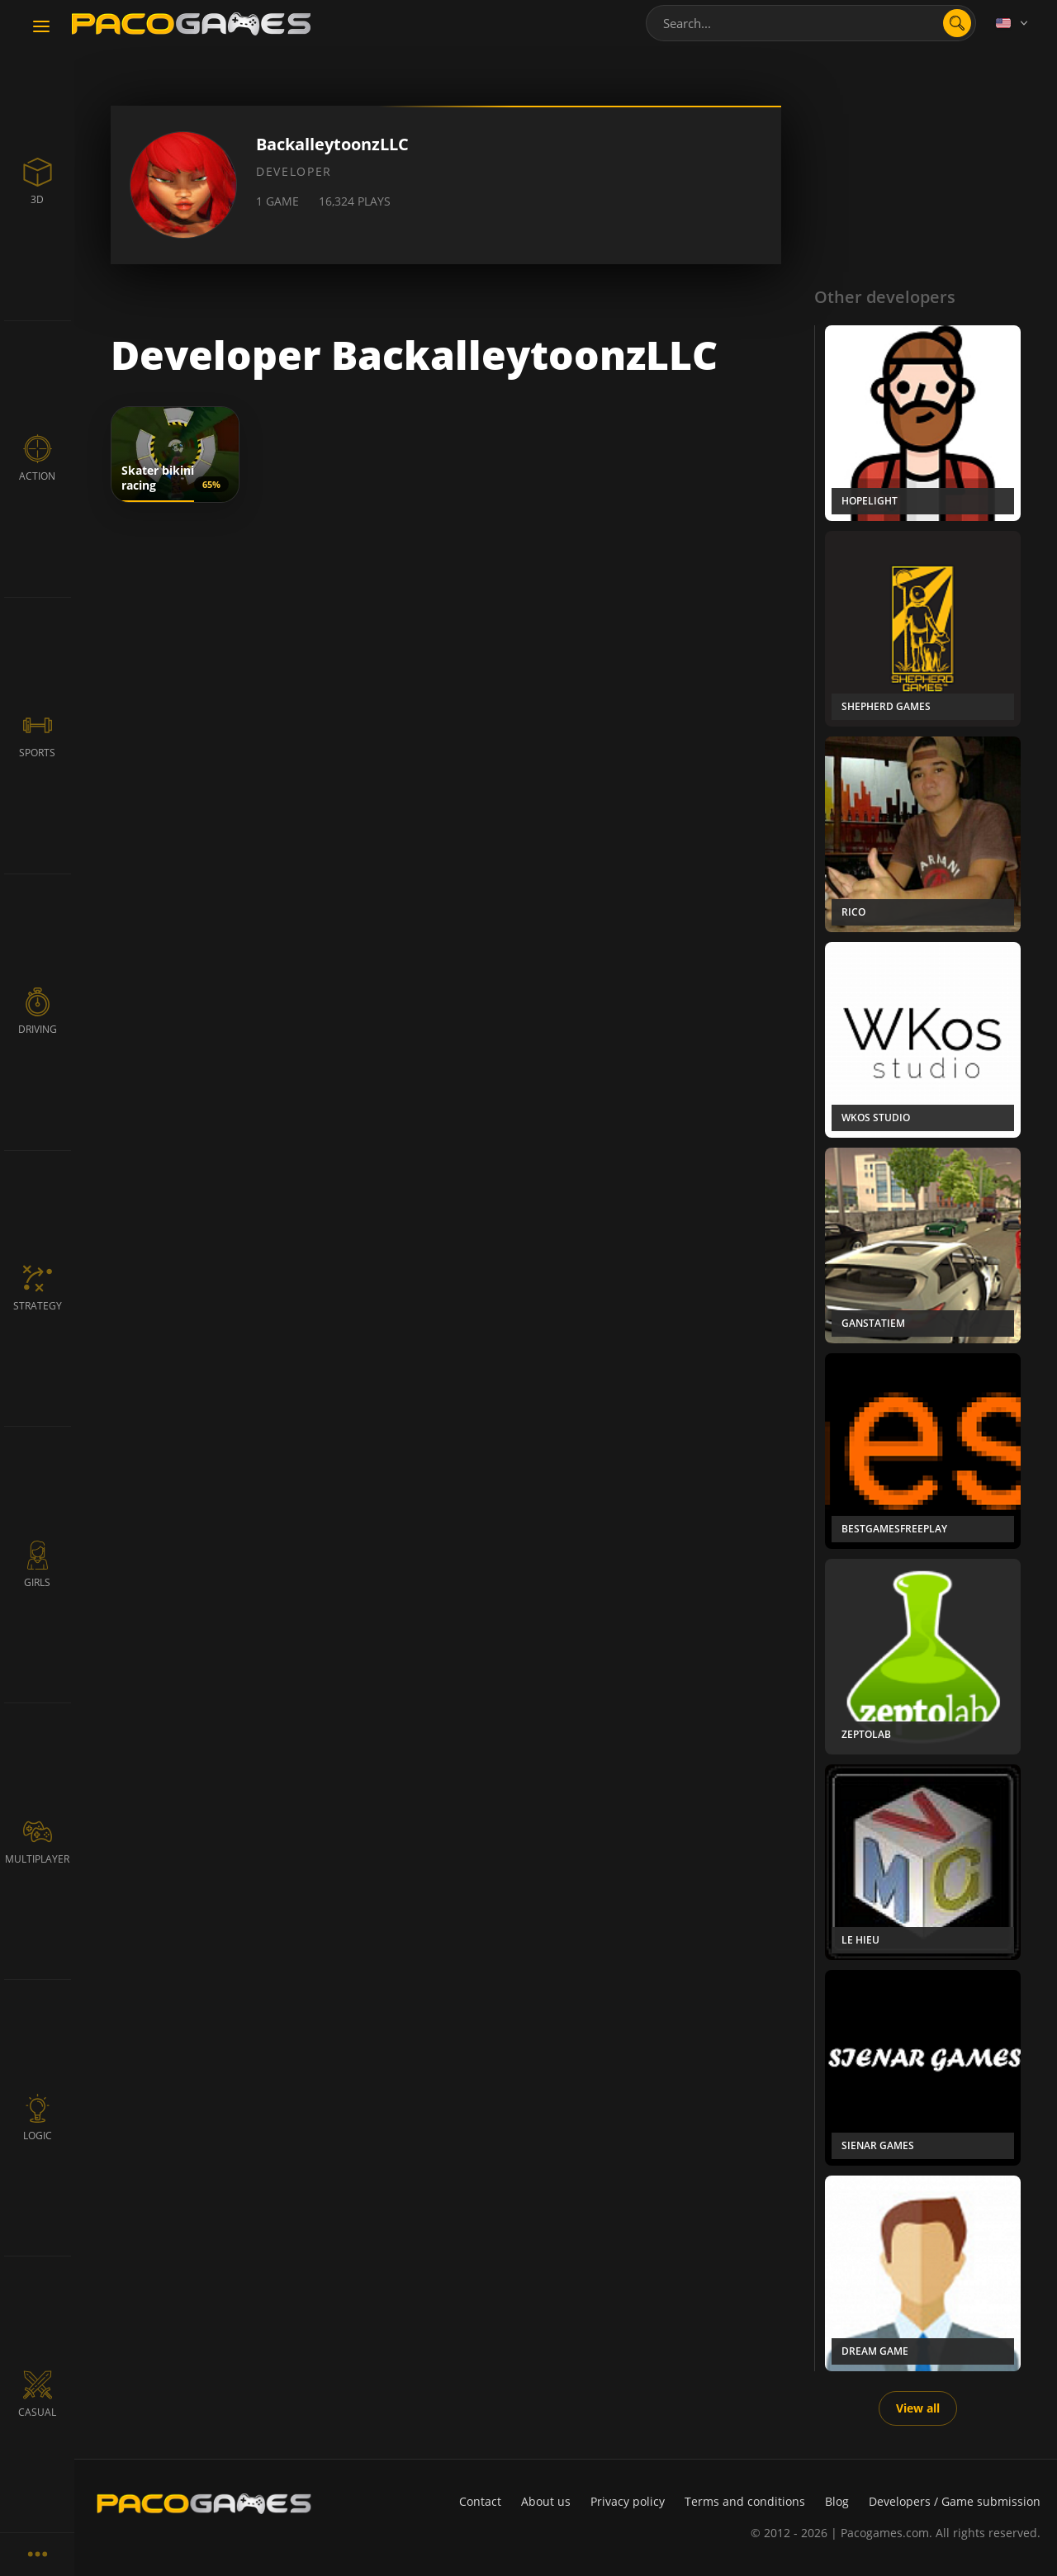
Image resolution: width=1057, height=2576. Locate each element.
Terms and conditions (745, 2501)
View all (918, 2408)
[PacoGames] (204, 2503)
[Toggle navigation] (41, 27)
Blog (837, 2501)
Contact (480, 2501)
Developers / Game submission (954, 2501)
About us (546, 2501)
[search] (957, 23)
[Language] (1013, 23)
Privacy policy (627, 2501)
